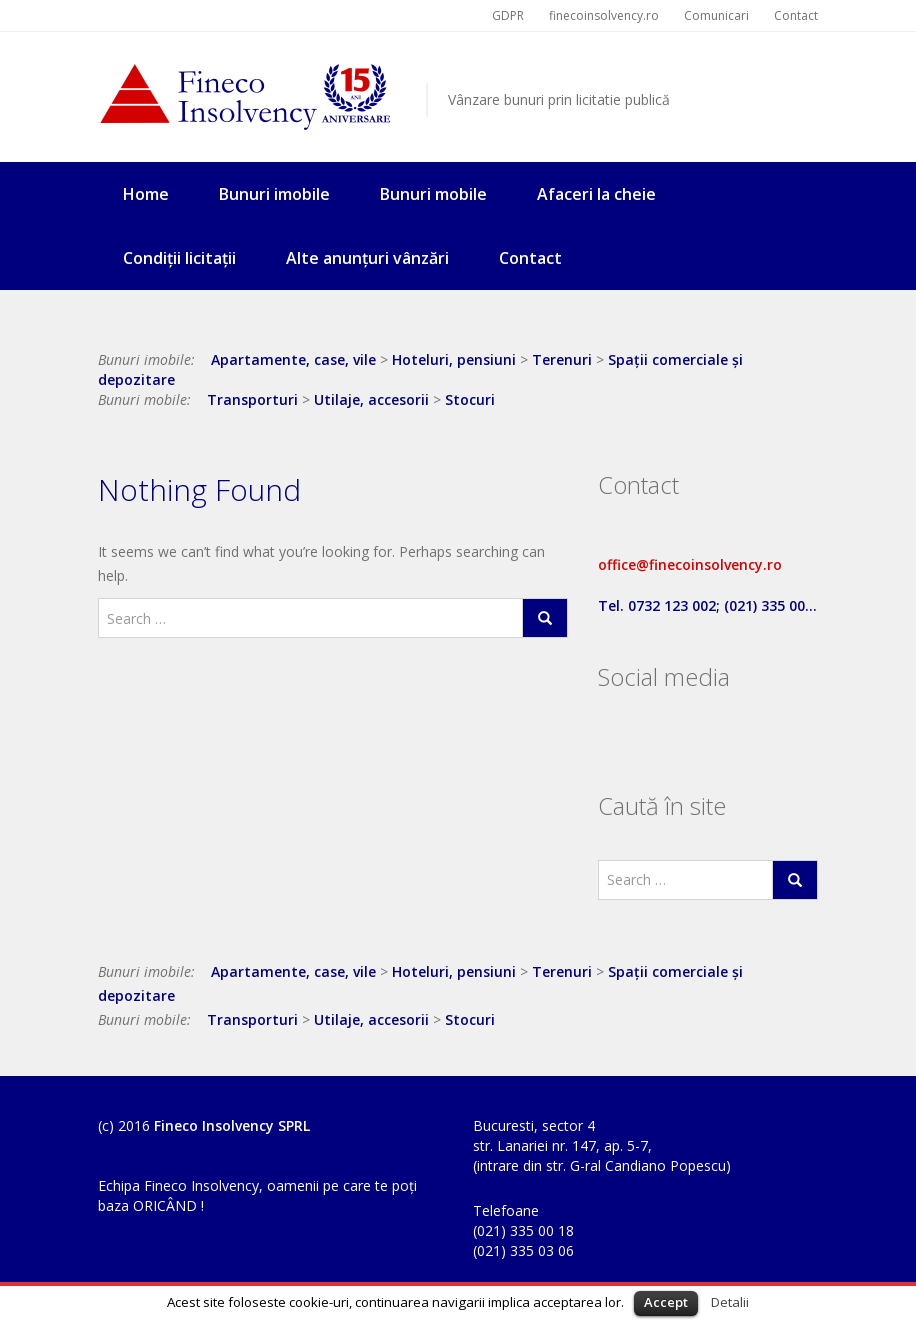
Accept (666, 1302)
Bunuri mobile (433, 194)
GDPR (508, 15)
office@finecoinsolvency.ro (690, 564)
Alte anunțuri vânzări (367, 258)
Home (146, 194)
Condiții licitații (179, 258)
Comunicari (716, 15)
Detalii (730, 1302)
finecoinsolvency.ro (604, 15)
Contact (796, 15)
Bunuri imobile (274, 194)
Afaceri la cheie (596, 194)
